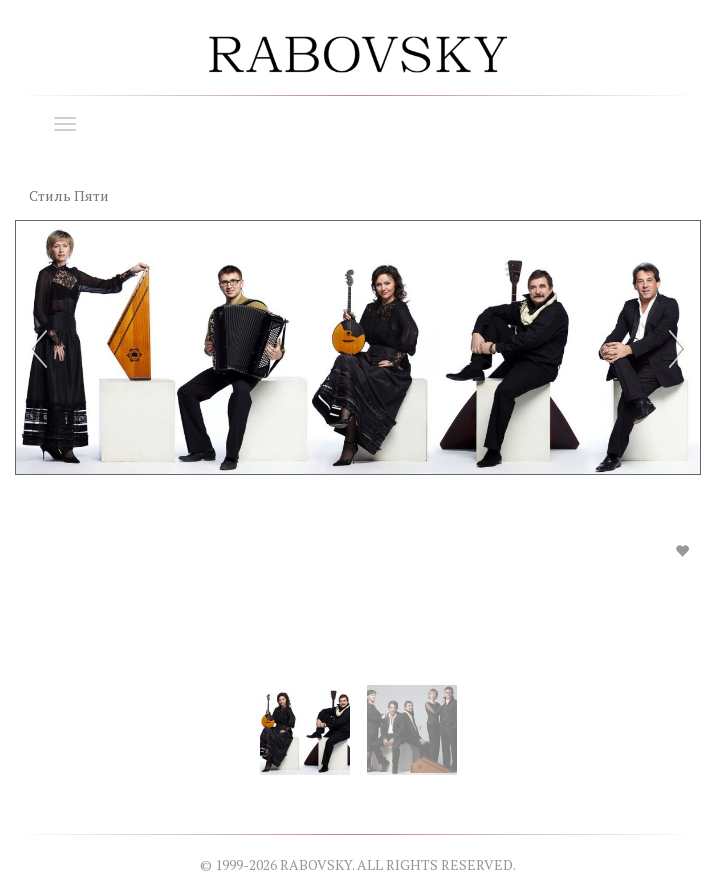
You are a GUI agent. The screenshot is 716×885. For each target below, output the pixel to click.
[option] (358, 406)
